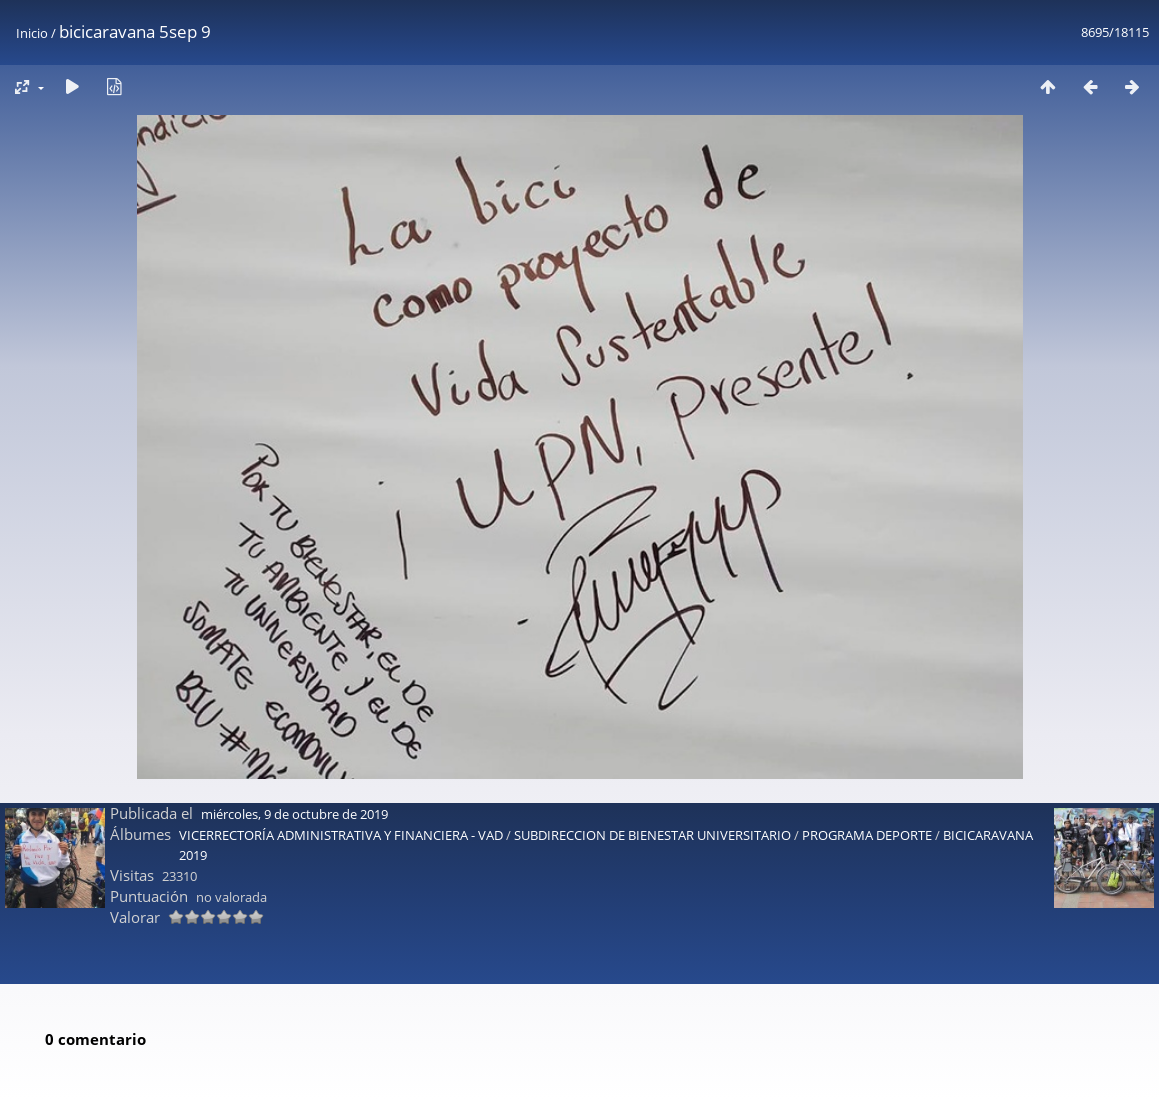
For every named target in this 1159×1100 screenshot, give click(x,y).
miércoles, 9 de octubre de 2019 (294, 743)
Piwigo (629, 1076)
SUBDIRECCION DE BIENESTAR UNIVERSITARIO (652, 764)
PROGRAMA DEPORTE (867, 764)
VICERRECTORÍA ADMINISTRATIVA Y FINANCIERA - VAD (341, 764)
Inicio (32, 33)
